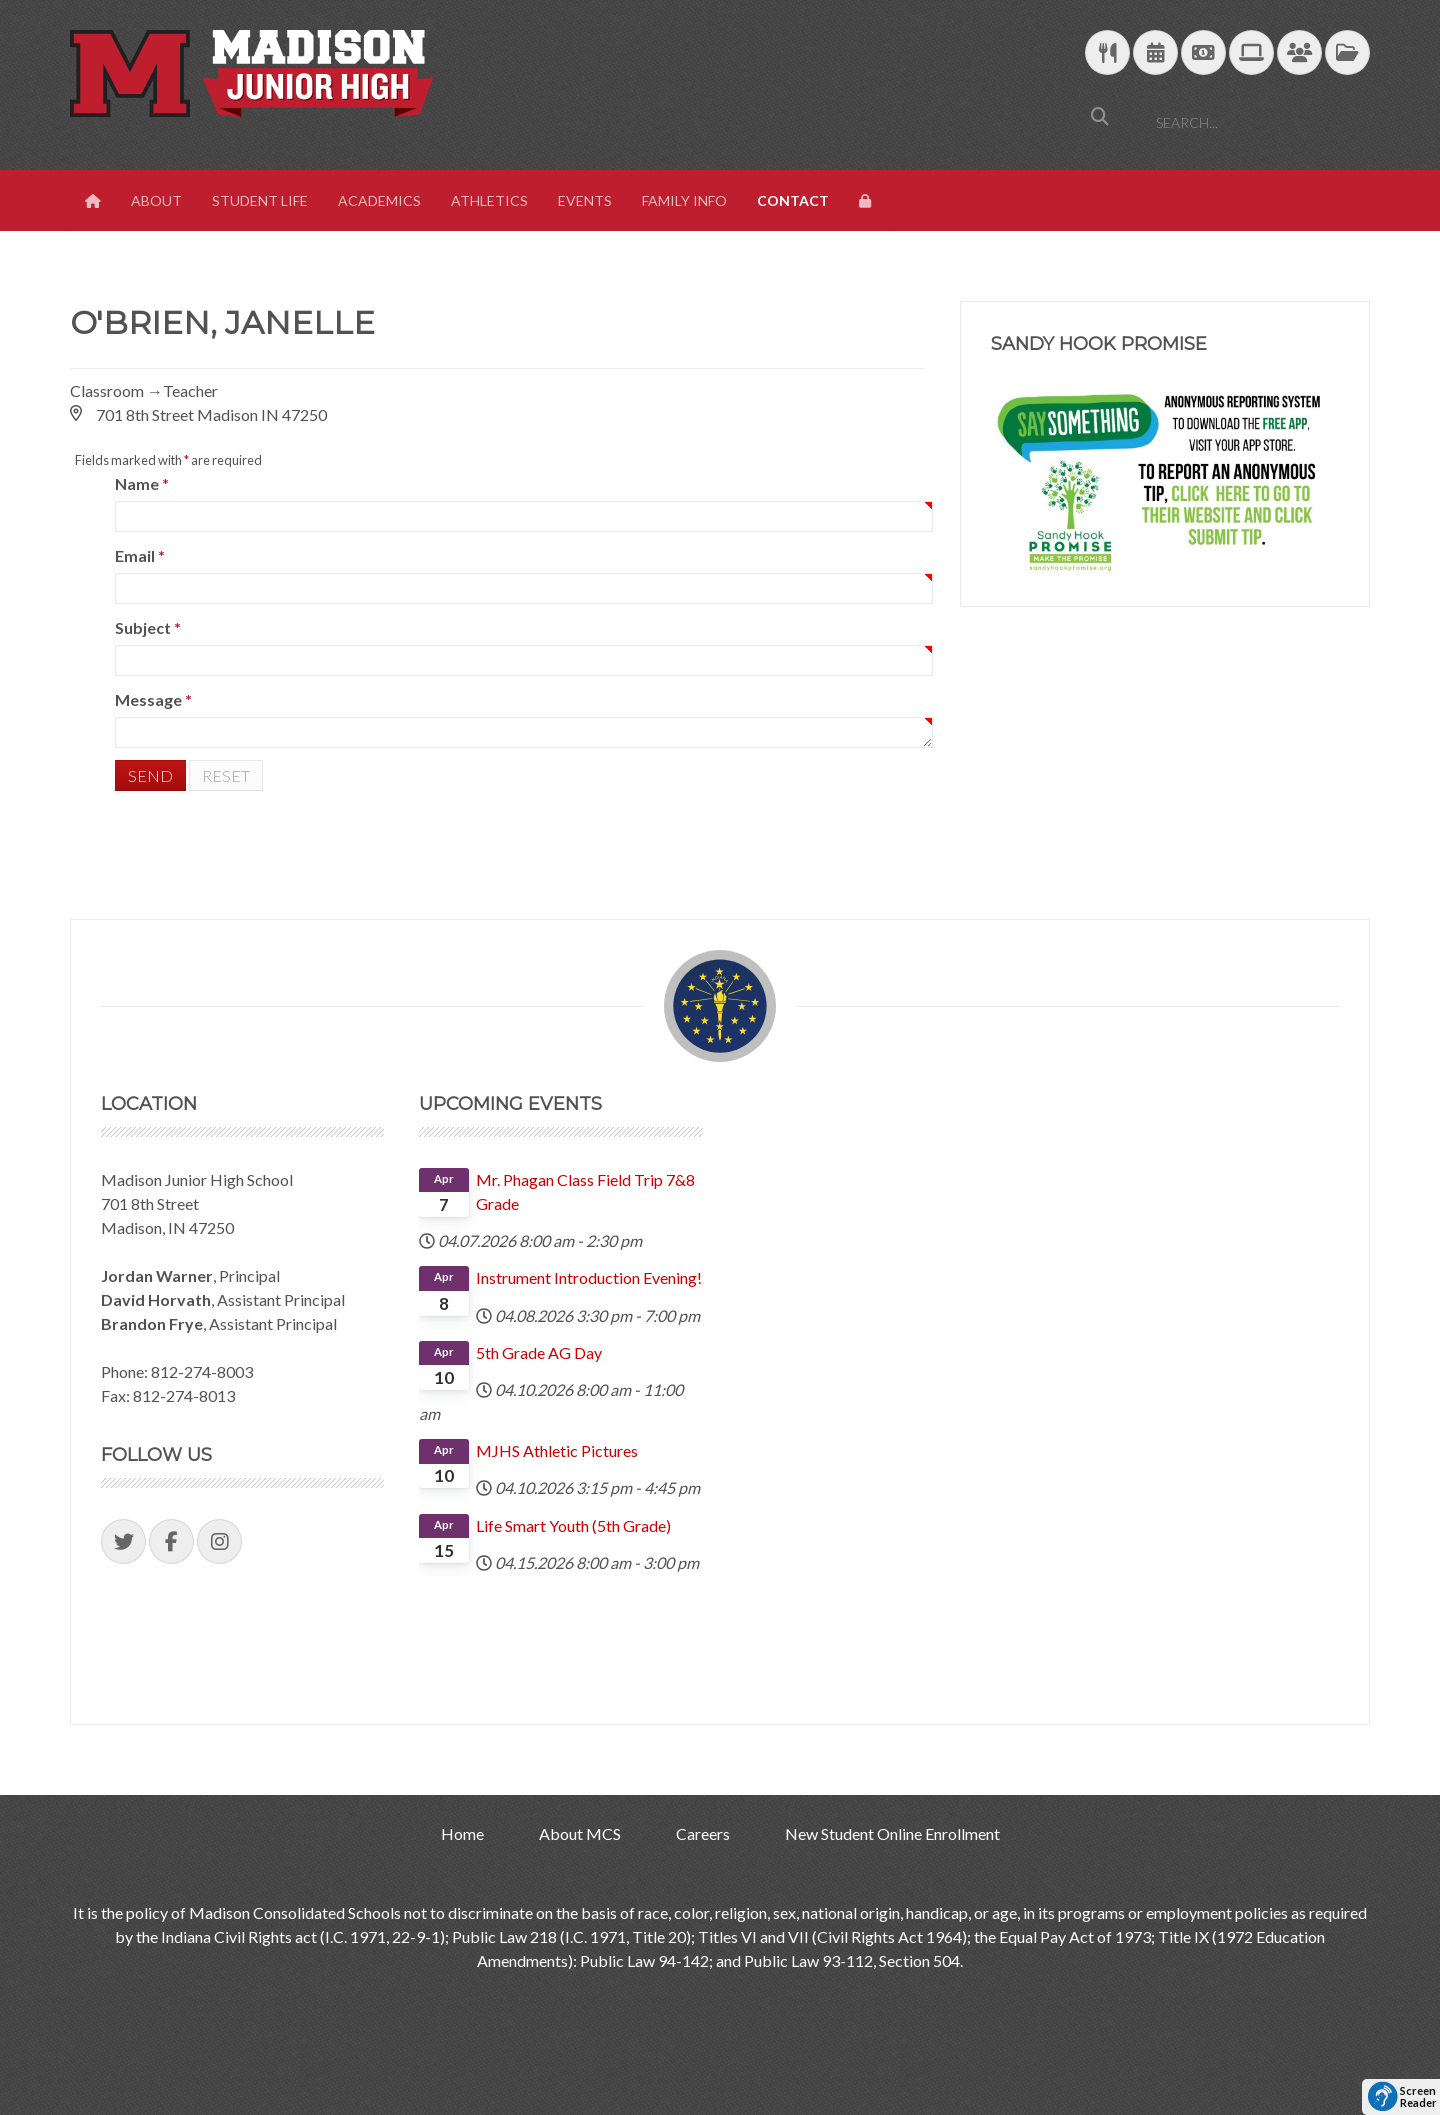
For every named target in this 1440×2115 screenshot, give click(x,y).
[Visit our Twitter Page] (123, 1541)
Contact (793, 200)
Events (585, 200)
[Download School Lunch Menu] (1107, 53)
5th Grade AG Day (539, 1352)
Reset (226, 775)
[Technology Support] (1251, 53)
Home (462, 1833)
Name (142, 483)
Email (140, 555)
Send (150, 775)
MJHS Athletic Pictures (557, 1450)
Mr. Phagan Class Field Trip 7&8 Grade (585, 1191)
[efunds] (1203, 53)
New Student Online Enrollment (892, 1833)
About (156, 200)
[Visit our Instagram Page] (219, 1541)
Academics (379, 200)
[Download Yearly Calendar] (1155, 53)
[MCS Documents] (1347, 53)
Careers (703, 1833)
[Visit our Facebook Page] (171, 1541)
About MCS (580, 1833)
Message (153, 699)
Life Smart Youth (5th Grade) (573, 1525)
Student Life (260, 200)
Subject (148, 627)
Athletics (489, 200)
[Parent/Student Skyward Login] (1299, 53)
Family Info (684, 200)
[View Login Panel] (867, 201)
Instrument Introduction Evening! (589, 1277)
